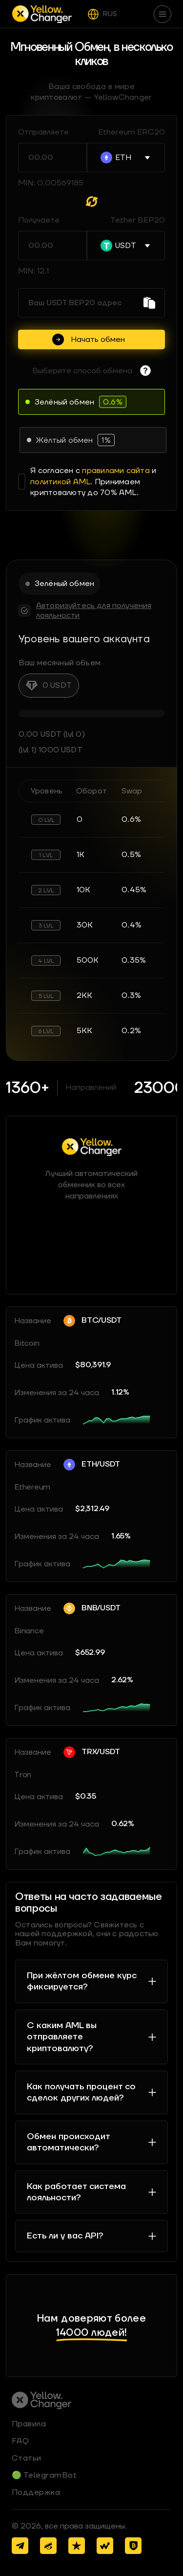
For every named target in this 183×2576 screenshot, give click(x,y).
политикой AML (60, 482)
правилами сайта (116, 470)
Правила (29, 2424)
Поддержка (36, 2492)
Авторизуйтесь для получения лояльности (93, 610)
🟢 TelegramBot (44, 2475)
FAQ (20, 2441)
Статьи (26, 2458)
